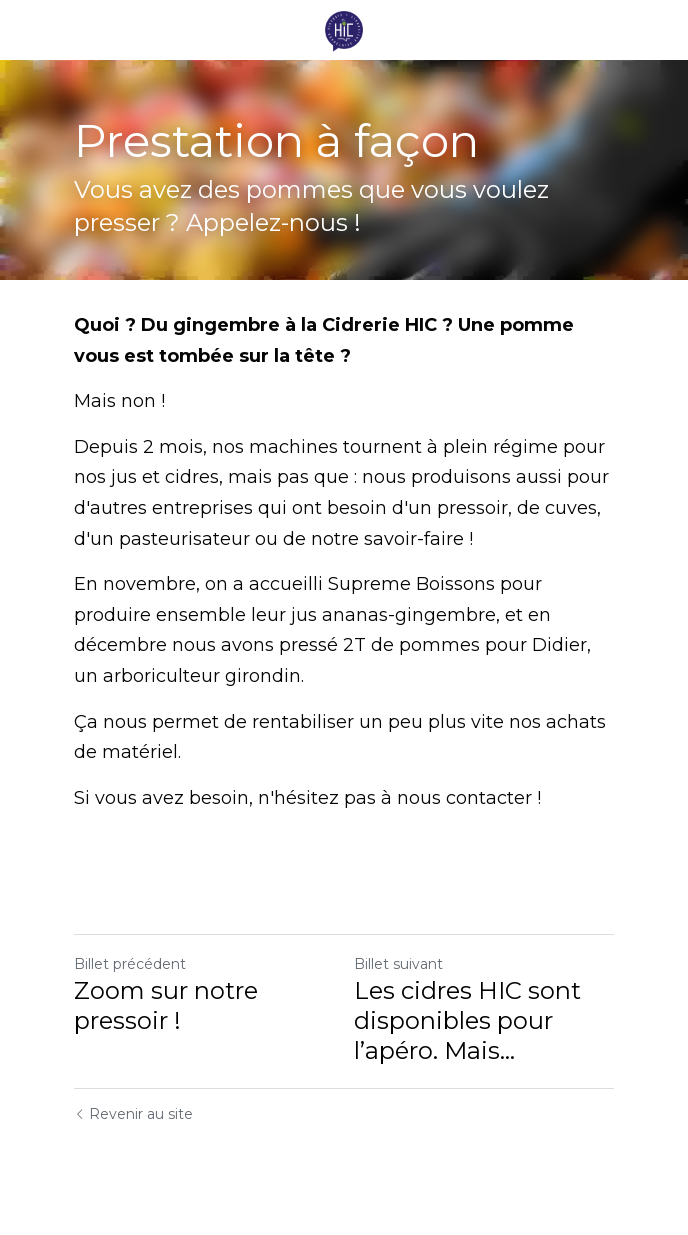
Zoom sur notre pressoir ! (166, 1005)
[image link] (344, 28)
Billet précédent (130, 964)
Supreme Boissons (411, 584)
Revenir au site (133, 1114)
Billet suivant (398, 964)
